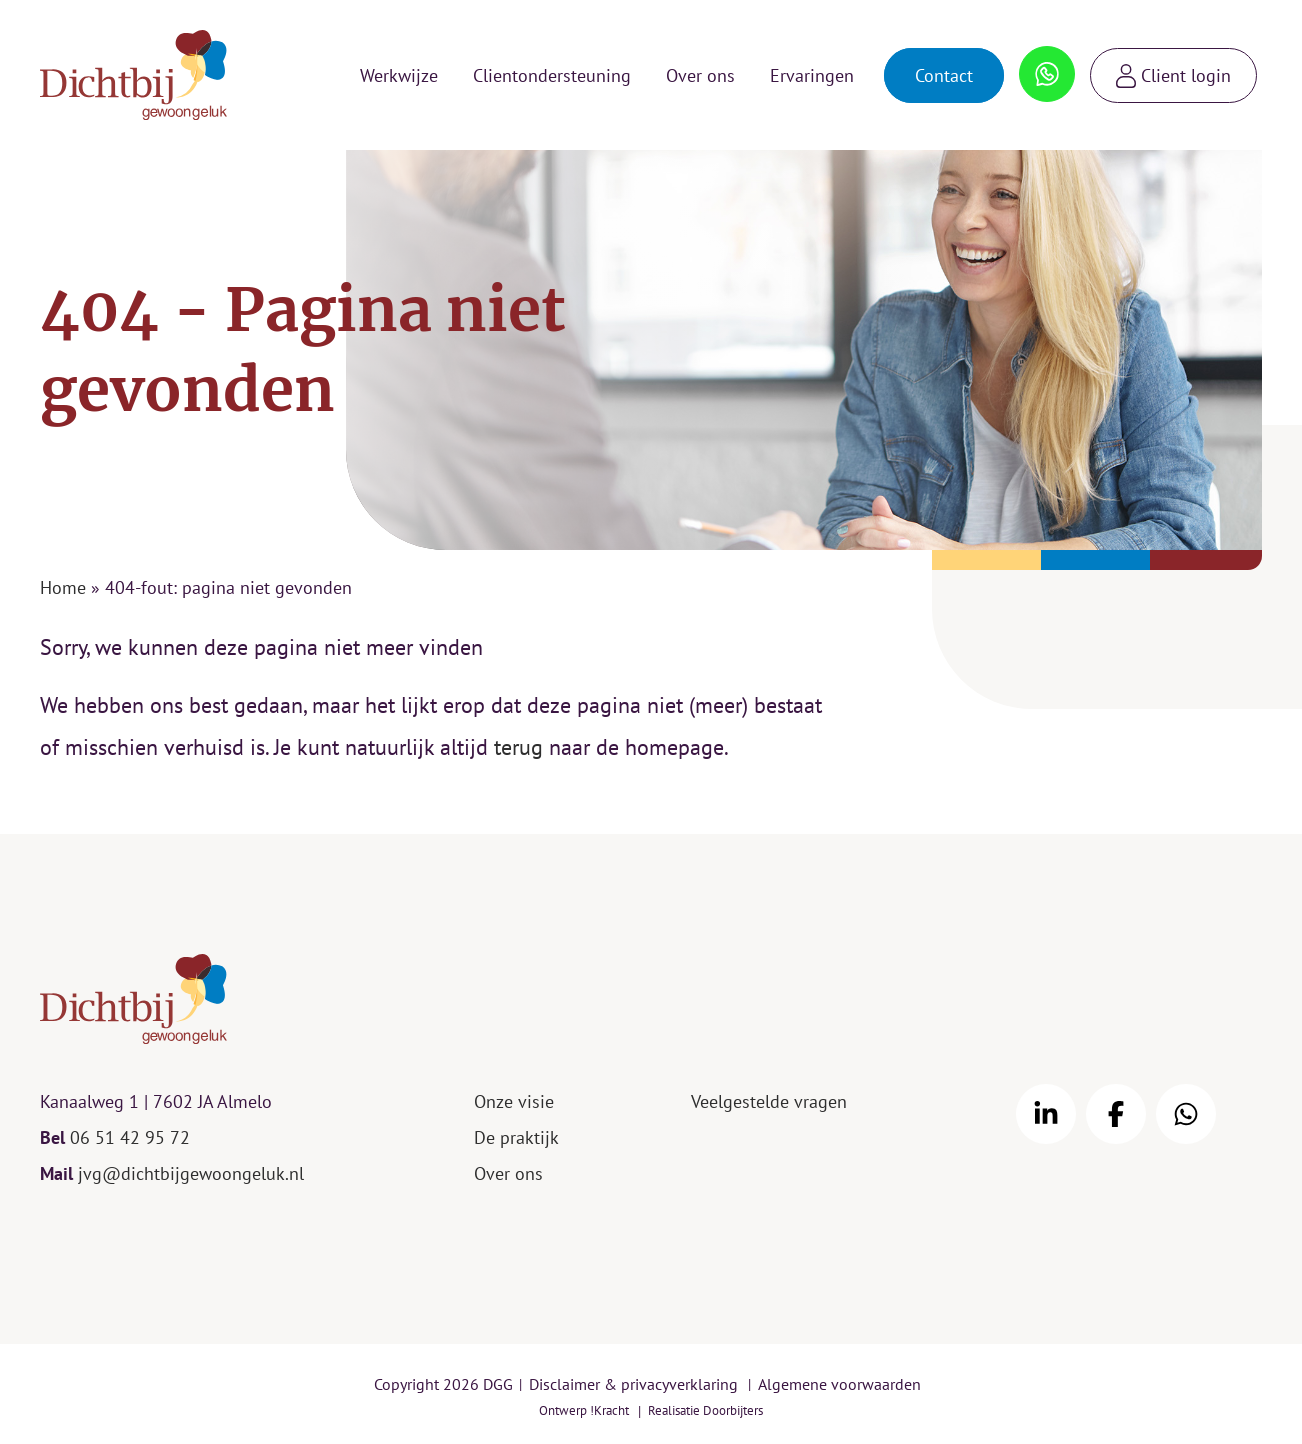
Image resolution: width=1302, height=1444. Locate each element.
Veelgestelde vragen (769, 1101)
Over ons (700, 75)
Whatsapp (1047, 64)
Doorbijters (733, 1410)
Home (63, 587)
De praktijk (516, 1137)
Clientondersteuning (552, 75)
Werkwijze (399, 75)
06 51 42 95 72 (130, 1137)
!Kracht (609, 1410)
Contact (944, 75)
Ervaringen (812, 75)
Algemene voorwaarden (839, 1384)
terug (518, 747)
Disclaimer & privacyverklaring (633, 1384)
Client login (1186, 75)
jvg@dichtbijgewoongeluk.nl (191, 1173)
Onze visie (514, 1101)
